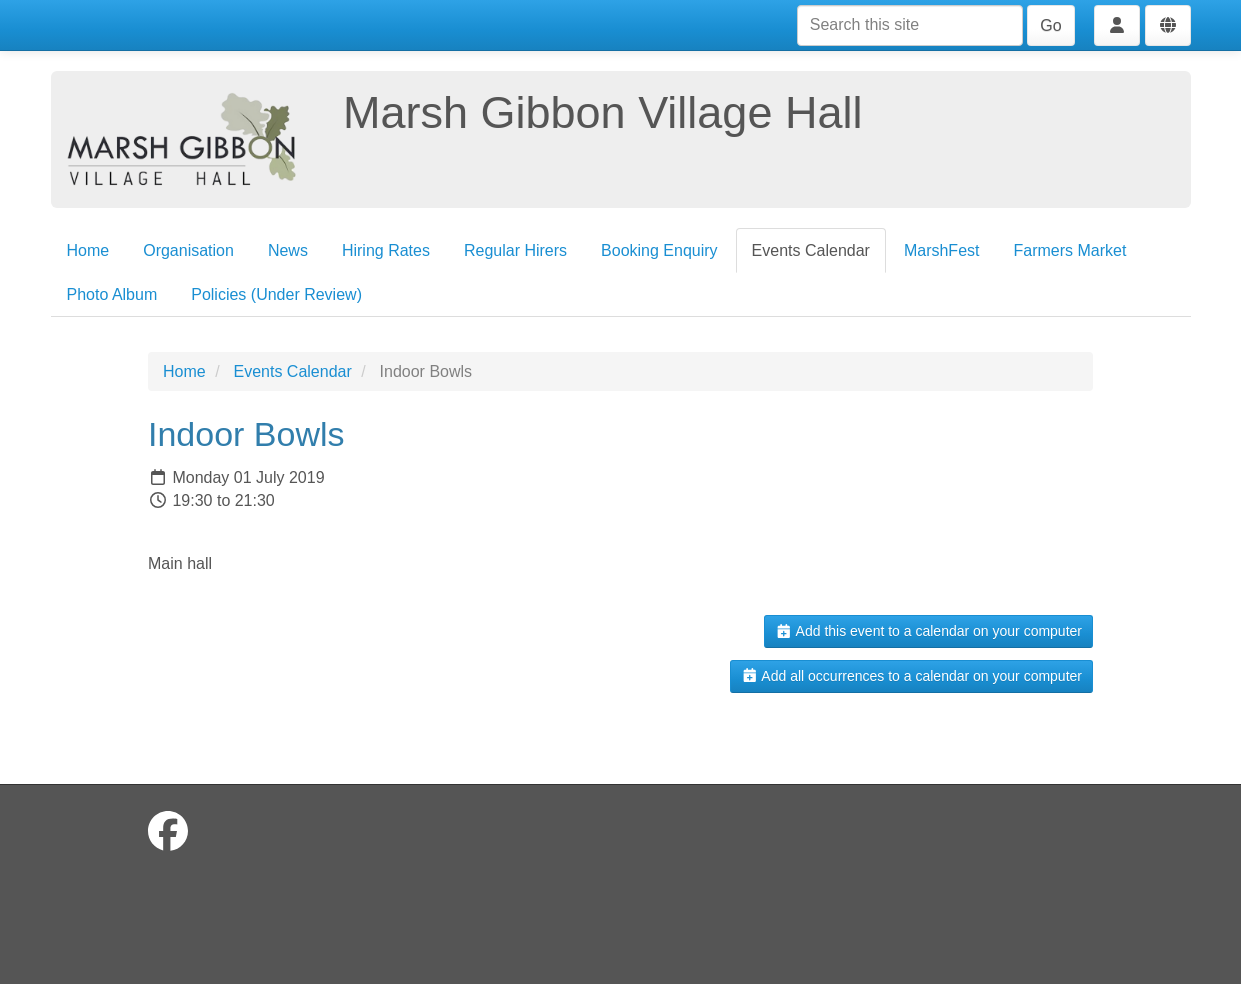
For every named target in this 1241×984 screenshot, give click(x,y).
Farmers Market (1069, 250)
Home (88, 250)
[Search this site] (910, 25)
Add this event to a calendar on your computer (928, 631)
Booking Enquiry (659, 250)
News (288, 250)
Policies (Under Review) (276, 294)
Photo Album (112, 294)
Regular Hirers (515, 250)
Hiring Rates (386, 250)
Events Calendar (811, 250)
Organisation (188, 250)
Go (1050, 25)
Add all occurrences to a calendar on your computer (911, 676)
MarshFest (942, 250)
